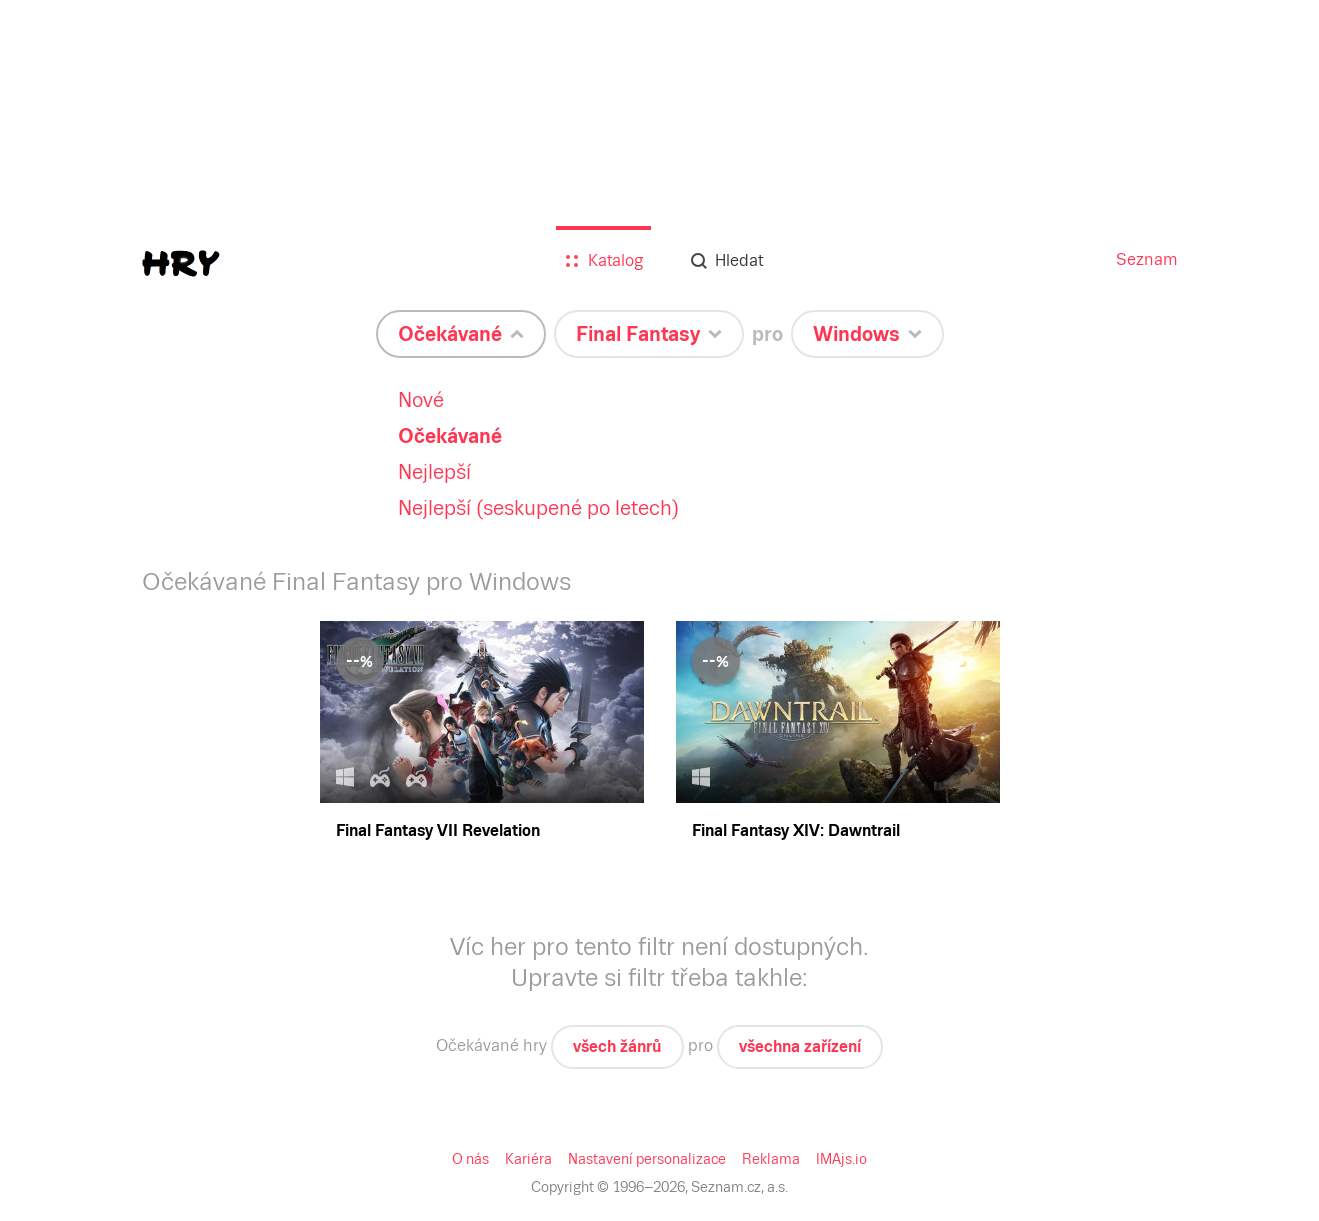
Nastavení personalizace (647, 1159)
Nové (421, 400)
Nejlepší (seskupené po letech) (538, 508)
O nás (470, 1159)
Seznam (1147, 259)
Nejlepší (434, 472)
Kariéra (528, 1159)
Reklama (771, 1159)
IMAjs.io (841, 1159)
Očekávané (450, 436)
